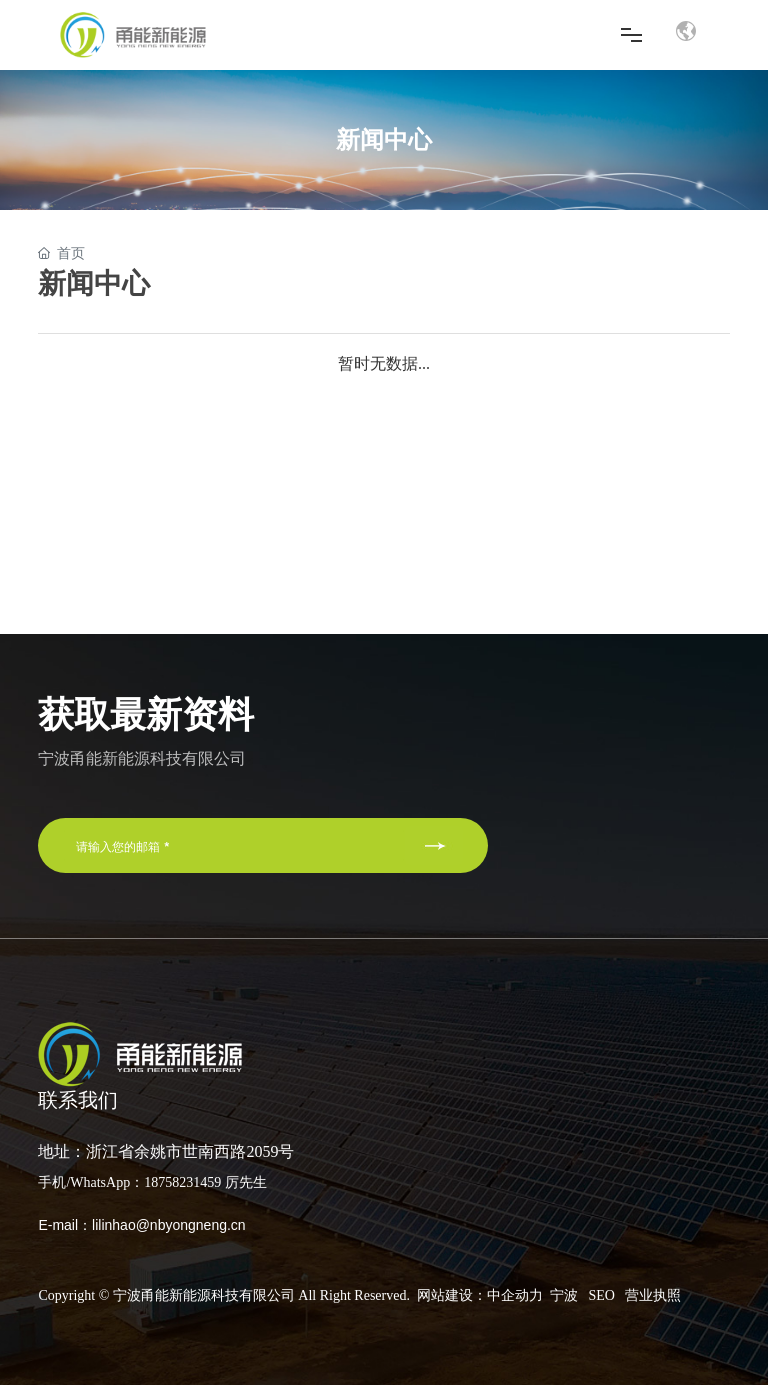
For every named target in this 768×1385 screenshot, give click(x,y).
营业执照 (653, 1295)
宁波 (564, 1295)
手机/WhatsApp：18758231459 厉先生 (152, 1182)
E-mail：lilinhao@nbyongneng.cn (141, 1225)
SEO (601, 1295)
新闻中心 (384, 139)
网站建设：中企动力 (480, 1295)
